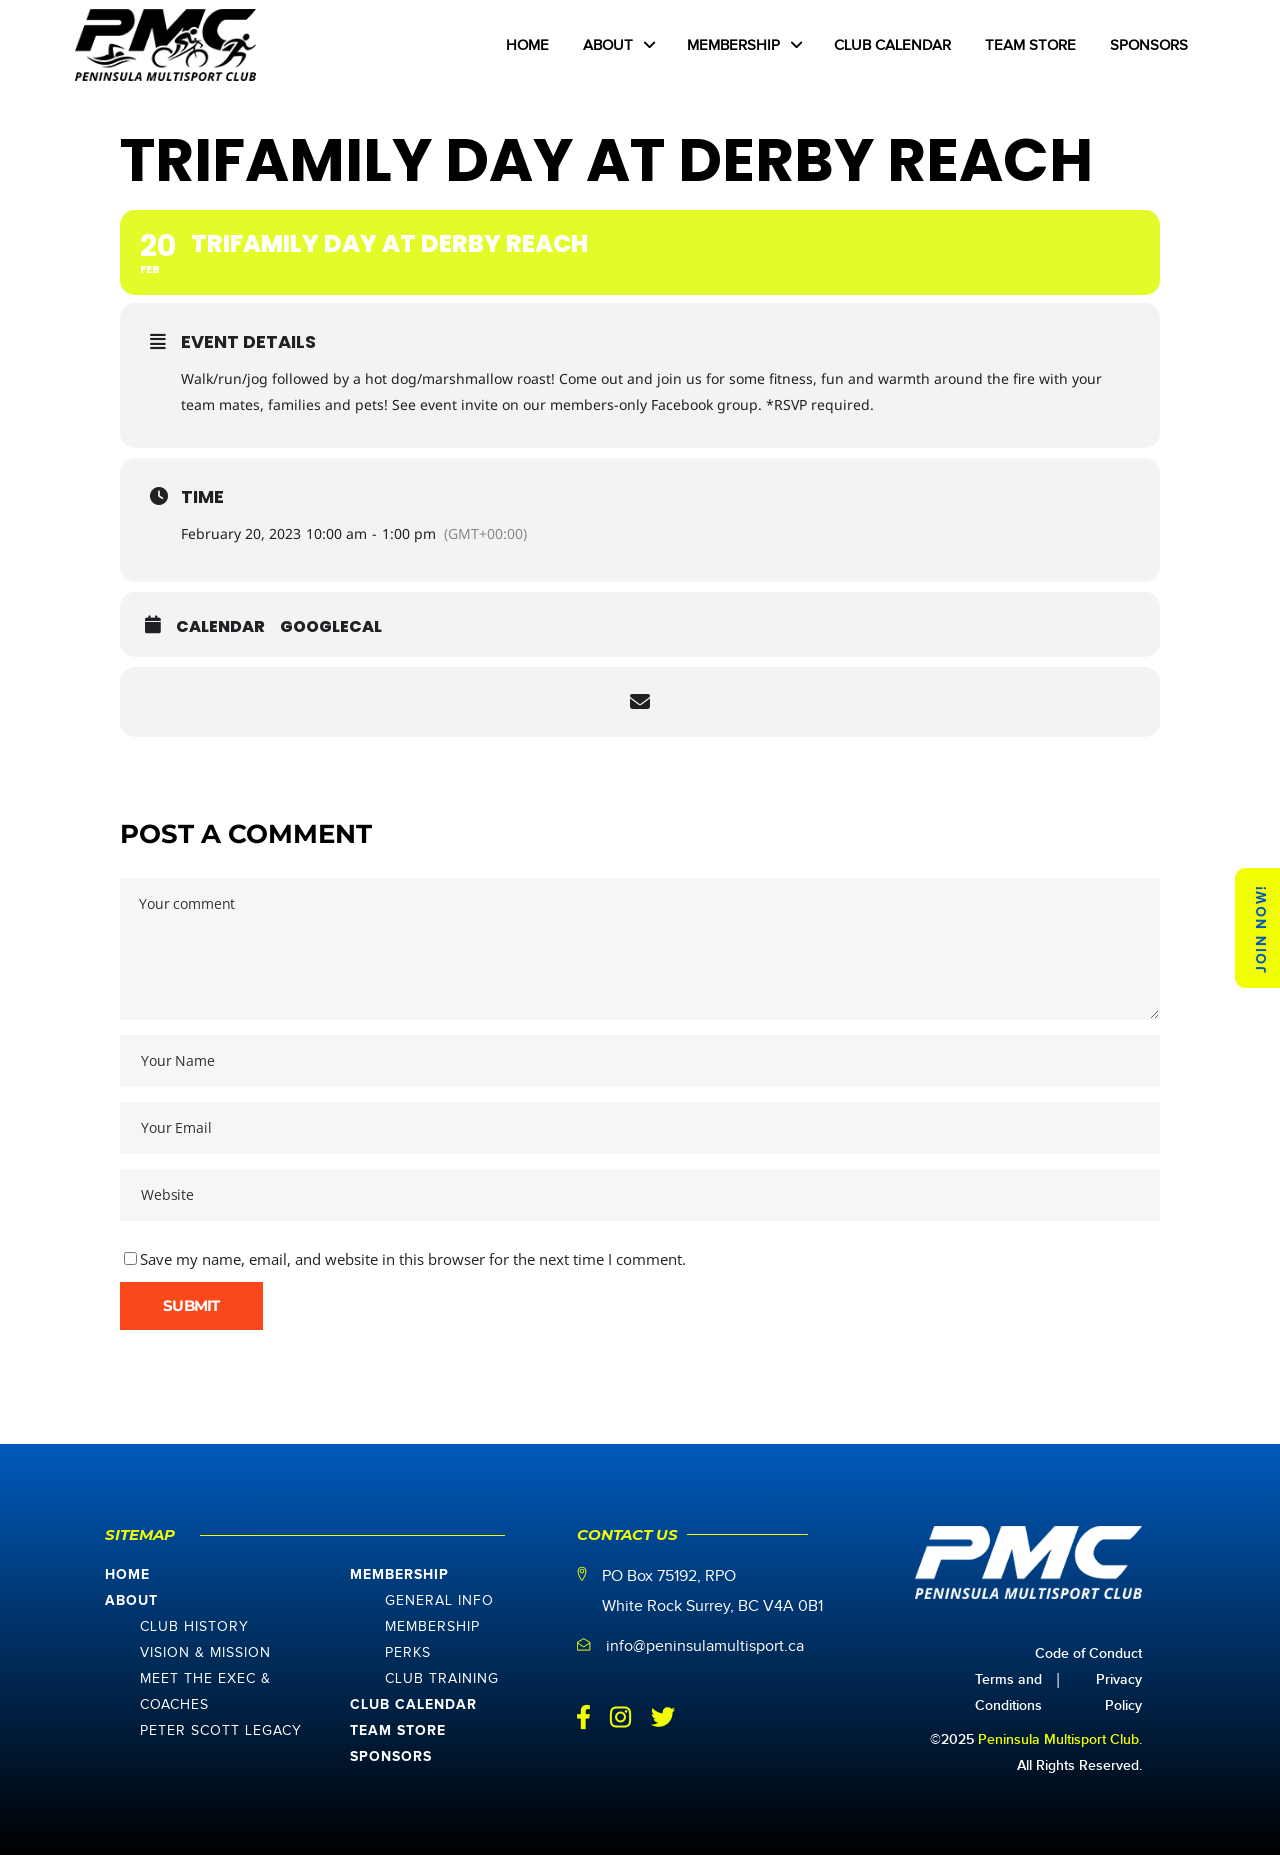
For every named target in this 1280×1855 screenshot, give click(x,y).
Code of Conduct (1088, 1653)
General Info (439, 1601)
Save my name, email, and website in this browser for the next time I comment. (413, 1259)
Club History (194, 1627)
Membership (399, 1575)
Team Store (398, 1731)
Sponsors (391, 1757)
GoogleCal (331, 627)
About (131, 1601)
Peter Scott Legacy (221, 1731)
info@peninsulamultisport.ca (705, 1646)
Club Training (442, 1679)
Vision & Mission (205, 1653)
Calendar (220, 627)
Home (127, 1575)
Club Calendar (413, 1705)
